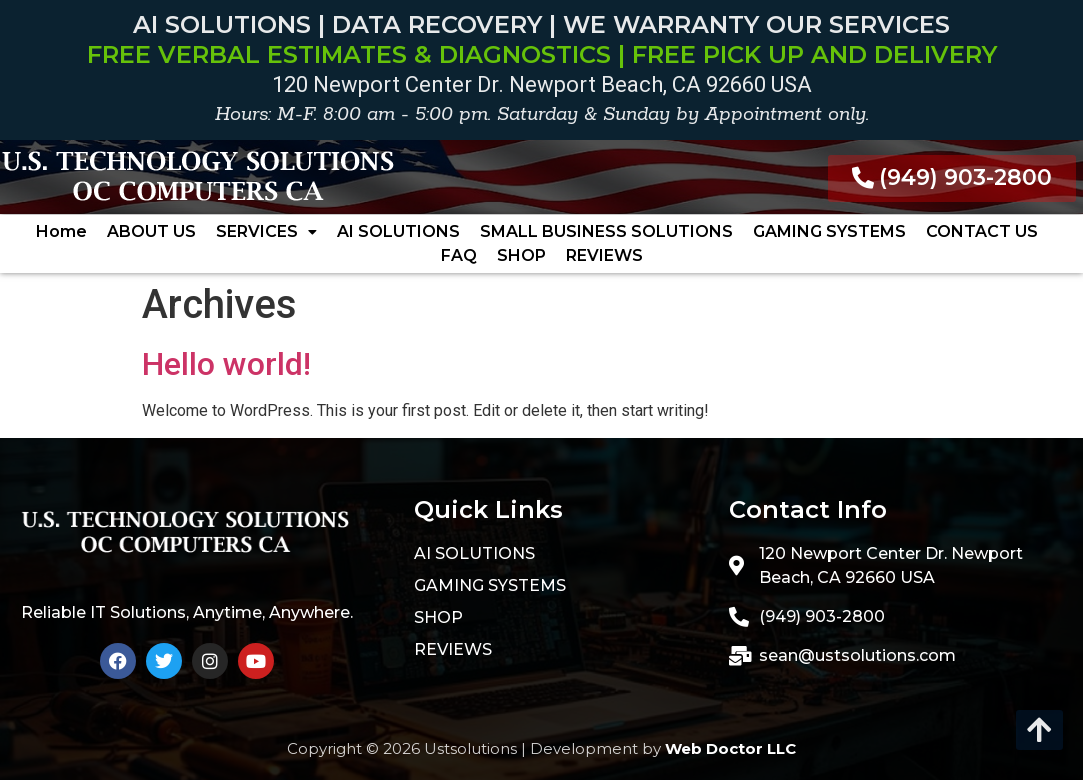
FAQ (459, 255)
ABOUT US (151, 231)
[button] (266, 232)
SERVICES (266, 231)
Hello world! (226, 364)
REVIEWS (604, 255)
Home (61, 231)
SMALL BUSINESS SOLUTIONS (606, 231)
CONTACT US (982, 231)
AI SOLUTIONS (398, 231)
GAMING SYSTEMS (829, 231)
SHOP (521, 255)
